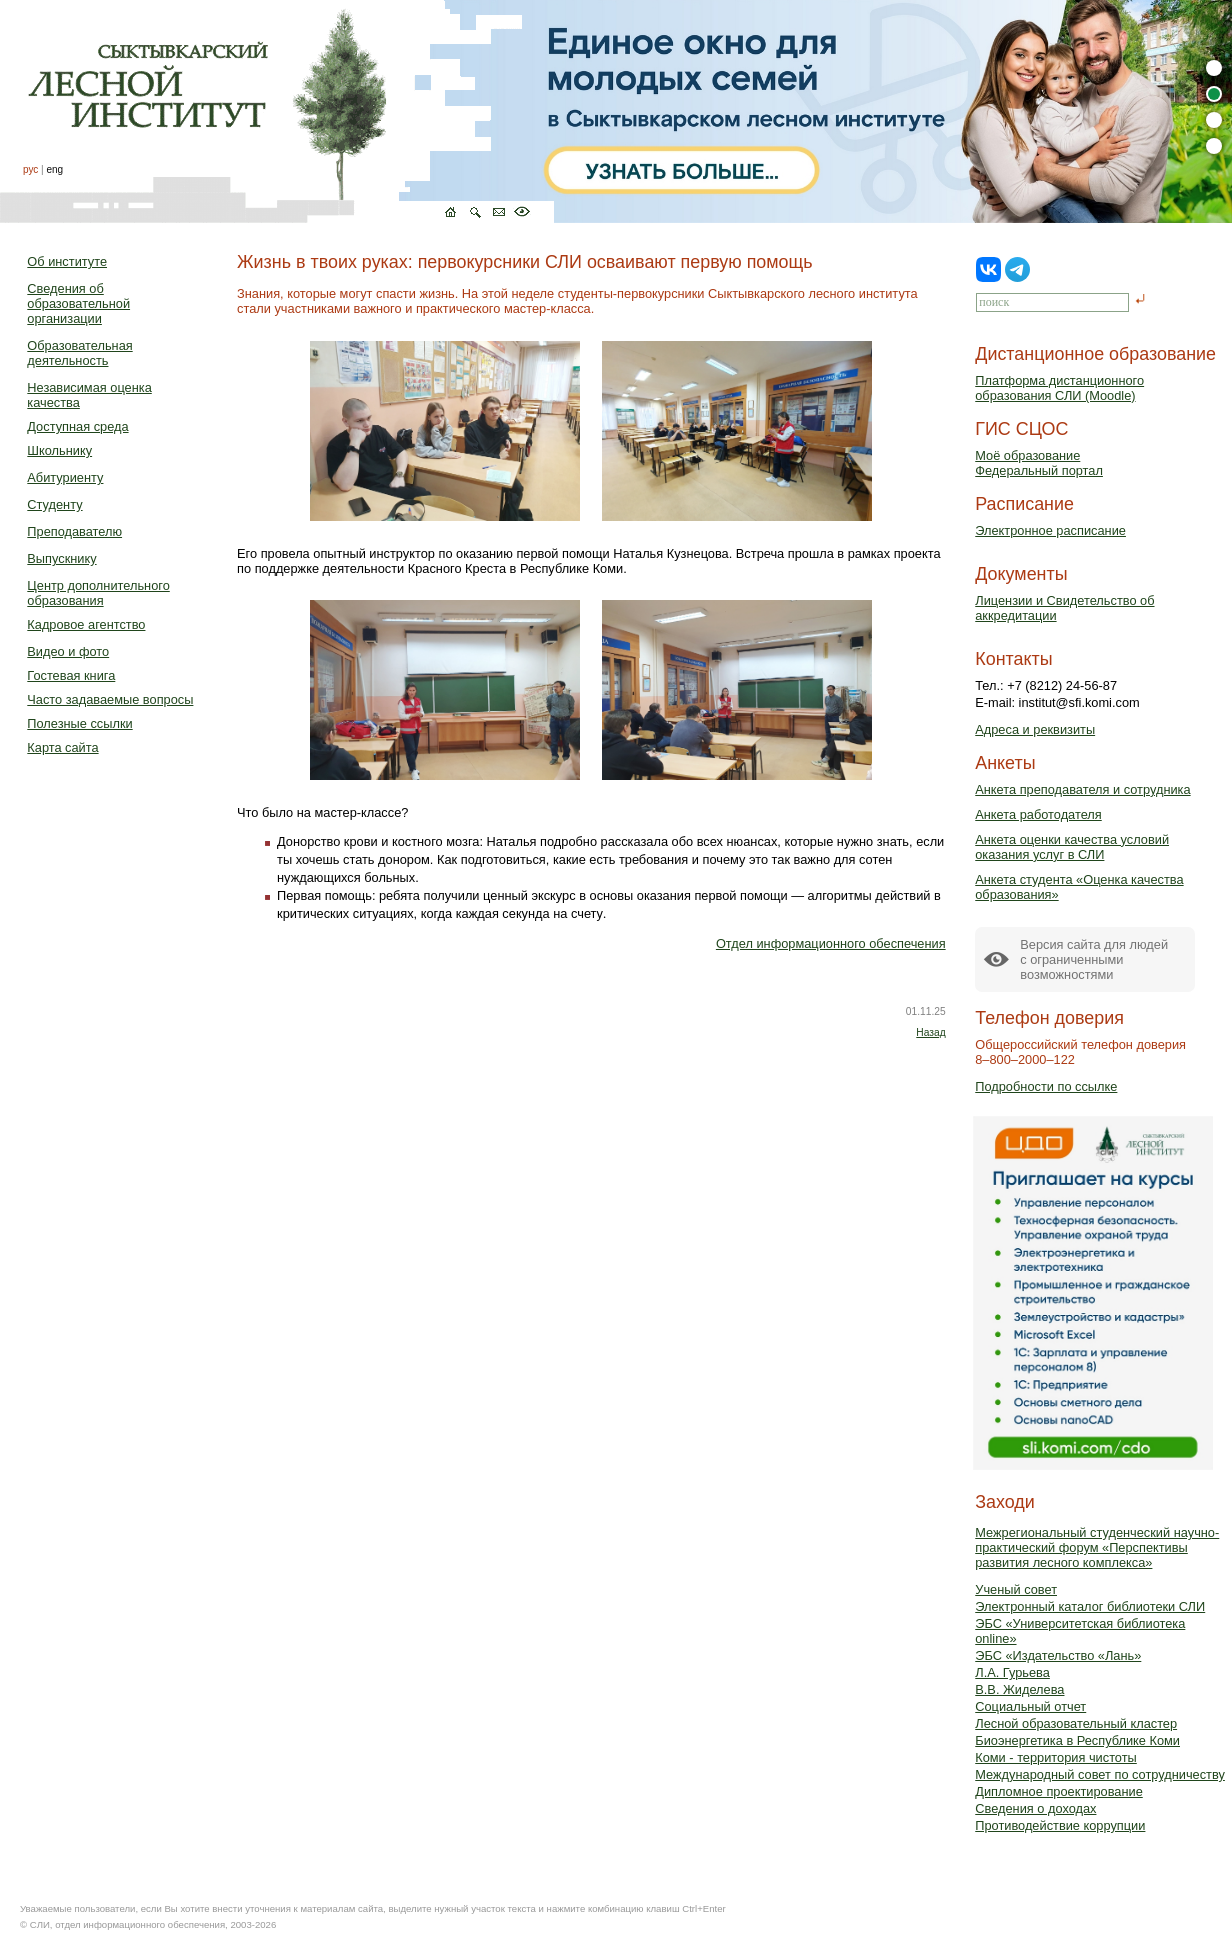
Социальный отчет (1030, 1706)
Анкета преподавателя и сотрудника (1082, 789)
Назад (930, 1032)
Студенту (54, 504)
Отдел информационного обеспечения (831, 943)
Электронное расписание (1050, 530)
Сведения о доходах (1035, 1808)
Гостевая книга (71, 675)
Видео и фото (68, 651)
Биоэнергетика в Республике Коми (1077, 1740)
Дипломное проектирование (1059, 1791)
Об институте (67, 261)
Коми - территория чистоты (1056, 1757)
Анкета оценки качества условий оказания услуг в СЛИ (1072, 847)
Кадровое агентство (86, 624)
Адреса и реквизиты (1035, 729)
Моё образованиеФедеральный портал (1039, 463)
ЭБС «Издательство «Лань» (1058, 1655)
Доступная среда (77, 426)
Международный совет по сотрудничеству (1100, 1774)
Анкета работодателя (1038, 814)
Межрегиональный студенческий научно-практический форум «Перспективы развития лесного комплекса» (1097, 1547)
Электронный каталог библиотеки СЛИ (1090, 1606)
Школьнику (59, 450)
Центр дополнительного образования (98, 593)
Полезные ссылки (79, 723)
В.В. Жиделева (1019, 1689)
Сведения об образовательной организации (78, 303)
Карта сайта (62, 747)
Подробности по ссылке (1046, 1086)
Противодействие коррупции (1060, 1825)
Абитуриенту (65, 477)
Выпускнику (61, 558)
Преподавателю (74, 531)
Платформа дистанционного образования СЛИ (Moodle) (1059, 388)
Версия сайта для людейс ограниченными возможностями (1094, 959)
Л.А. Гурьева (1012, 1672)
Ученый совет (1016, 1589)
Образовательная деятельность (79, 353)
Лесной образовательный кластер (1076, 1723)
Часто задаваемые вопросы (110, 699)
